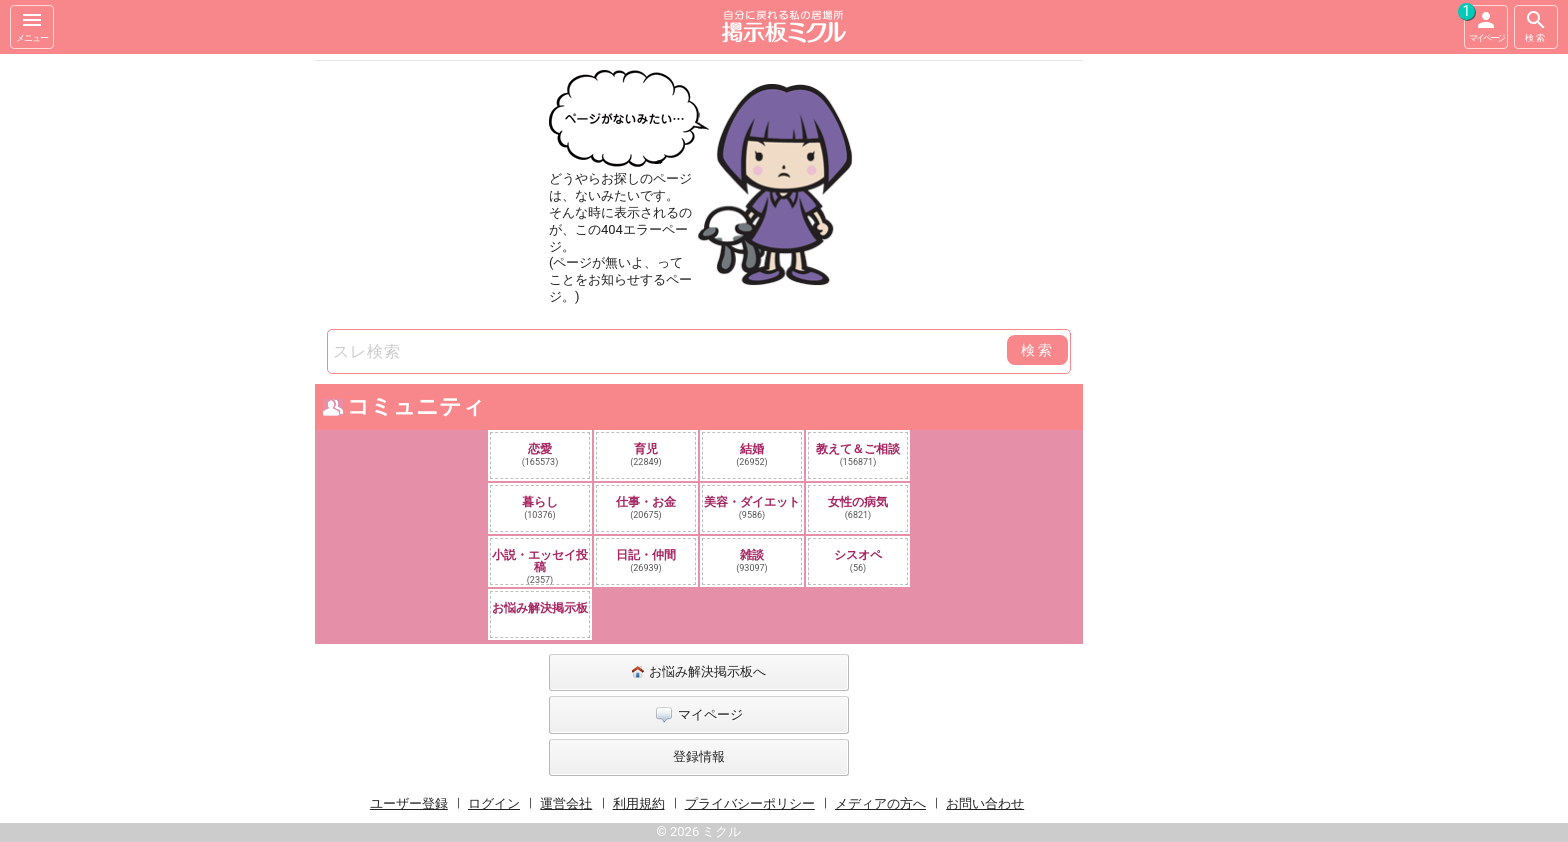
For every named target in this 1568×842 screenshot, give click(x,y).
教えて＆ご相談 (858, 454)
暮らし (540, 507)
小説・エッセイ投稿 (540, 566)
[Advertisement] (1224, 354)
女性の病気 (858, 507)
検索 (1536, 25)
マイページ (1484, 24)
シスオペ (858, 560)
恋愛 (540, 454)
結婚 (752, 454)
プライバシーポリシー (750, 803)
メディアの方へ (880, 803)
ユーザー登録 (409, 803)
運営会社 (566, 803)
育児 (646, 454)
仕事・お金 (646, 507)
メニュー (32, 25)
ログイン (494, 803)
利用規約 (639, 803)
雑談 (752, 560)
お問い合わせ (985, 803)
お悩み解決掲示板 (540, 608)
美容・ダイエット (752, 507)
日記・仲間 (646, 560)
